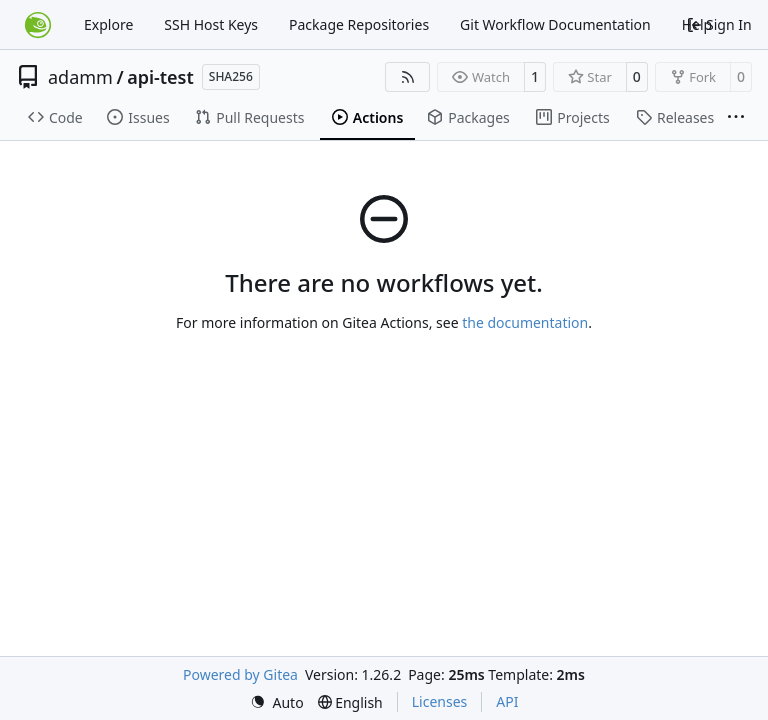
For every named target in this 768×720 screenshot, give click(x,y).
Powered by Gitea (240, 674)
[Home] (38, 25)
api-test (160, 77)
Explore (108, 24)
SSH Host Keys (211, 24)
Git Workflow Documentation (555, 24)
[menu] (277, 702)
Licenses (440, 701)
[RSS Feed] (408, 77)
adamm (80, 77)
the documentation (525, 322)
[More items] (736, 118)
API (507, 701)
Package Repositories (359, 24)
